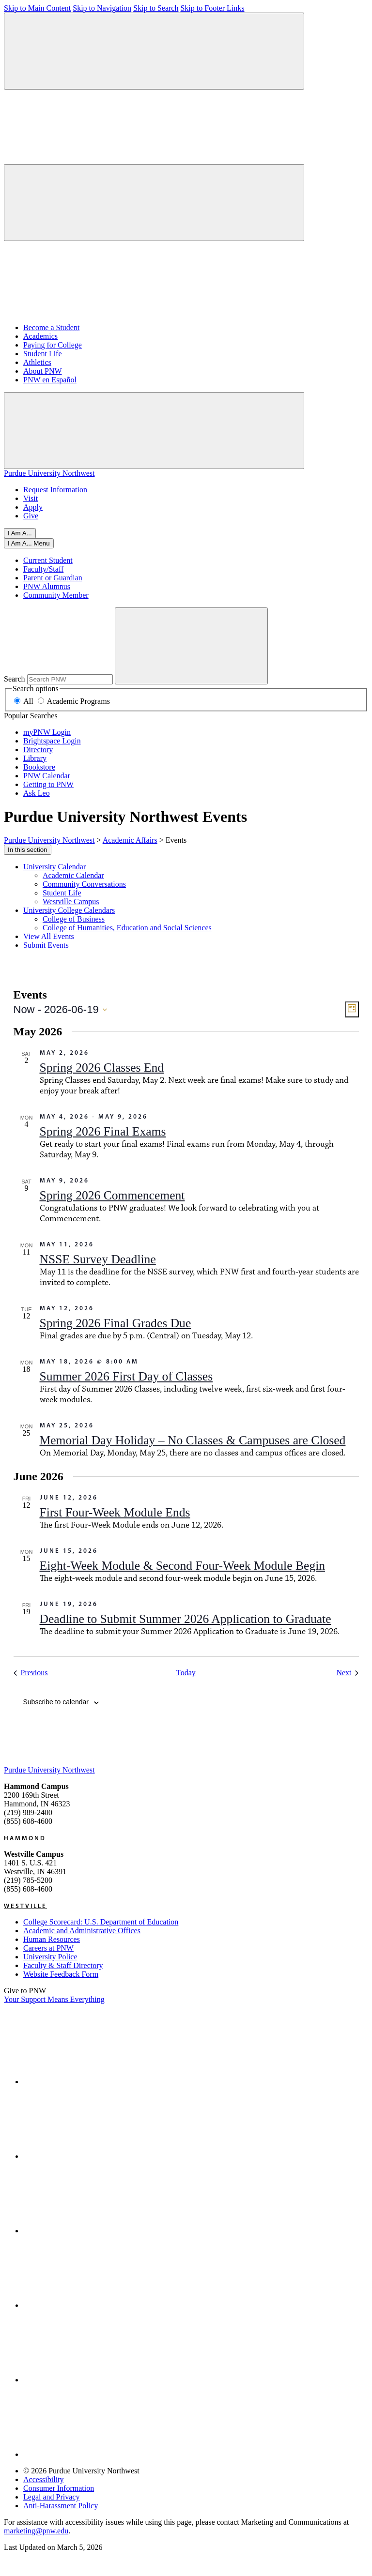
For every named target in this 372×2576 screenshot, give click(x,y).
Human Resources (51, 1939)
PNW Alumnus (46, 586)
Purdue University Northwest (49, 473)
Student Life (42, 353)
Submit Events (46, 945)
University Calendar (54, 867)
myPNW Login (47, 732)
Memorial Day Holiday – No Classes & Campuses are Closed (193, 1440)
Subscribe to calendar (56, 1702)
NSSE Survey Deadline (98, 1259)
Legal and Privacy (51, 2497)
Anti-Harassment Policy (60, 2505)
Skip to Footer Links (212, 8)
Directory (38, 749)
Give (30, 516)
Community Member (56, 595)
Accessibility (43, 2479)
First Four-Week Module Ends (115, 1512)
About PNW (42, 371)
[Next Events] (347, 1672)
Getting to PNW (48, 784)
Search (14, 679)
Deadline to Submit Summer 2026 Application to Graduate (185, 1619)
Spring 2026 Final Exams (103, 1131)
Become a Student (51, 327)
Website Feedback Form (60, 1974)
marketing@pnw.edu (36, 2531)
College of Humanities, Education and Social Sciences (127, 928)
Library (34, 758)
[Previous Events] (31, 1672)
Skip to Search (155, 8)
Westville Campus (71, 901)
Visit (30, 498)
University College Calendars (69, 910)
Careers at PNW (48, 1948)
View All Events (48, 936)
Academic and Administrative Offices (81, 1930)
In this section (27, 849)
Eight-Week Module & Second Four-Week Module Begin (183, 1566)
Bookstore (39, 767)
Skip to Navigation (102, 8)
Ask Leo (36, 793)
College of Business (74, 919)
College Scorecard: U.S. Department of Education (100, 1922)
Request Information (55, 489)
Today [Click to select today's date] (186, 1672)
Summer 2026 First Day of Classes (126, 1376)
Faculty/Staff (43, 569)
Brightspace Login (52, 741)
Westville (25, 1905)
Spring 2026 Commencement (112, 1195)
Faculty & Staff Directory (63, 1965)
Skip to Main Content (37, 8)
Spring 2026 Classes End (102, 1068)
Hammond (25, 1838)
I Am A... (20, 533)
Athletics (37, 362)
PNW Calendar (46, 776)
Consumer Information (58, 2488)
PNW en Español (50, 380)
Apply (33, 507)
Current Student (48, 560)
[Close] (29, 543)
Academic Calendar (73, 875)
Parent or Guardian (52, 578)
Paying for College (52, 345)
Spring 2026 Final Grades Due (115, 1323)
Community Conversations (84, 884)
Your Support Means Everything (54, 1999)
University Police (50, 1957)
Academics (40, 336)
